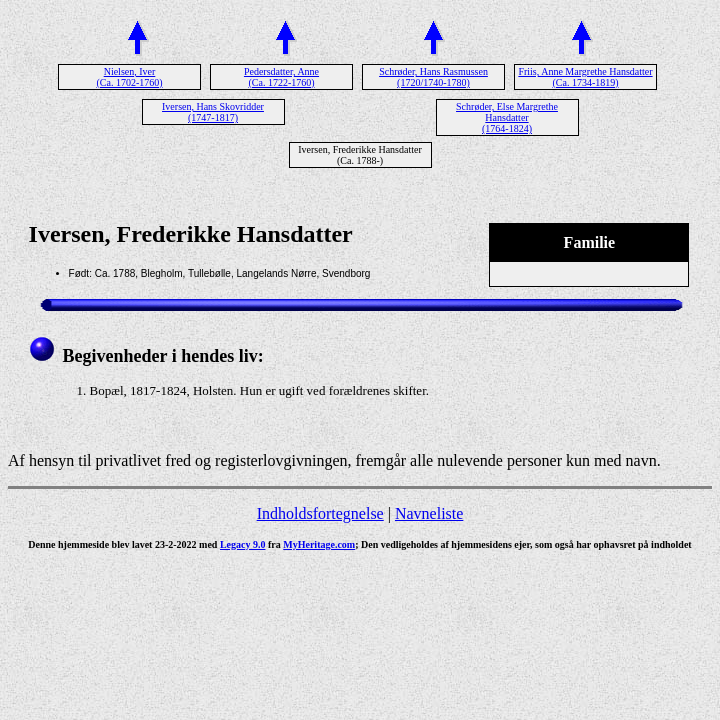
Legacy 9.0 (243, 544)
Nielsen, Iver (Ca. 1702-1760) (129, 77)
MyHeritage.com (319, 544)
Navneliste (429, 513)
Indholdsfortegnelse (320, 513)
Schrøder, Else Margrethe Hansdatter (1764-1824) (507, 117)
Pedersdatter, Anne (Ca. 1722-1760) (281, 77)
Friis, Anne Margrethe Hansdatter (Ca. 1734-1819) (585, 77)
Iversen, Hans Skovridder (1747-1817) (213, 112)
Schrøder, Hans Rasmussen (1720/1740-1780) (433, 77)
